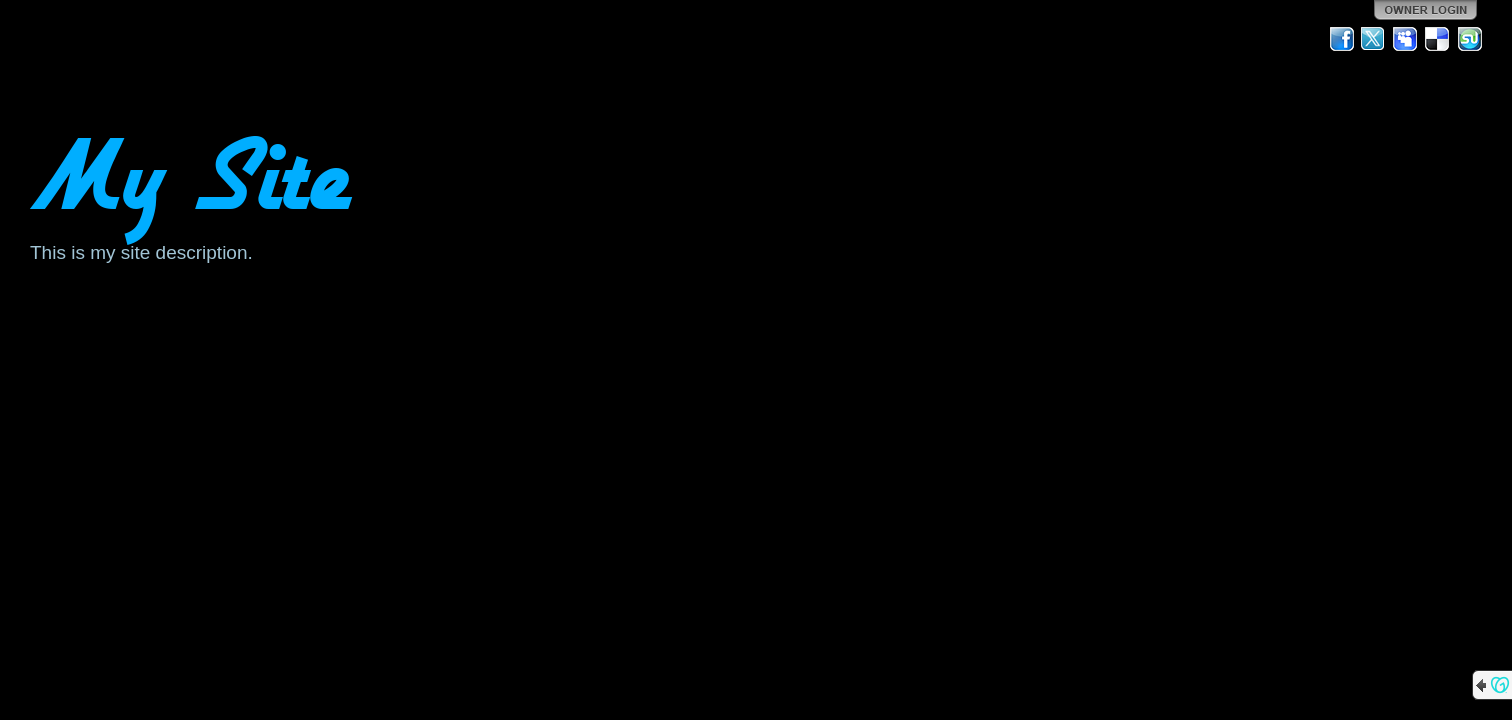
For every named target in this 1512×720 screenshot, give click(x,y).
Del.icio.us (1438, 39)
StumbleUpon (1470, 39)
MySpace (1406, 39)
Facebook (1342, 39)
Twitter (1374, 39)
